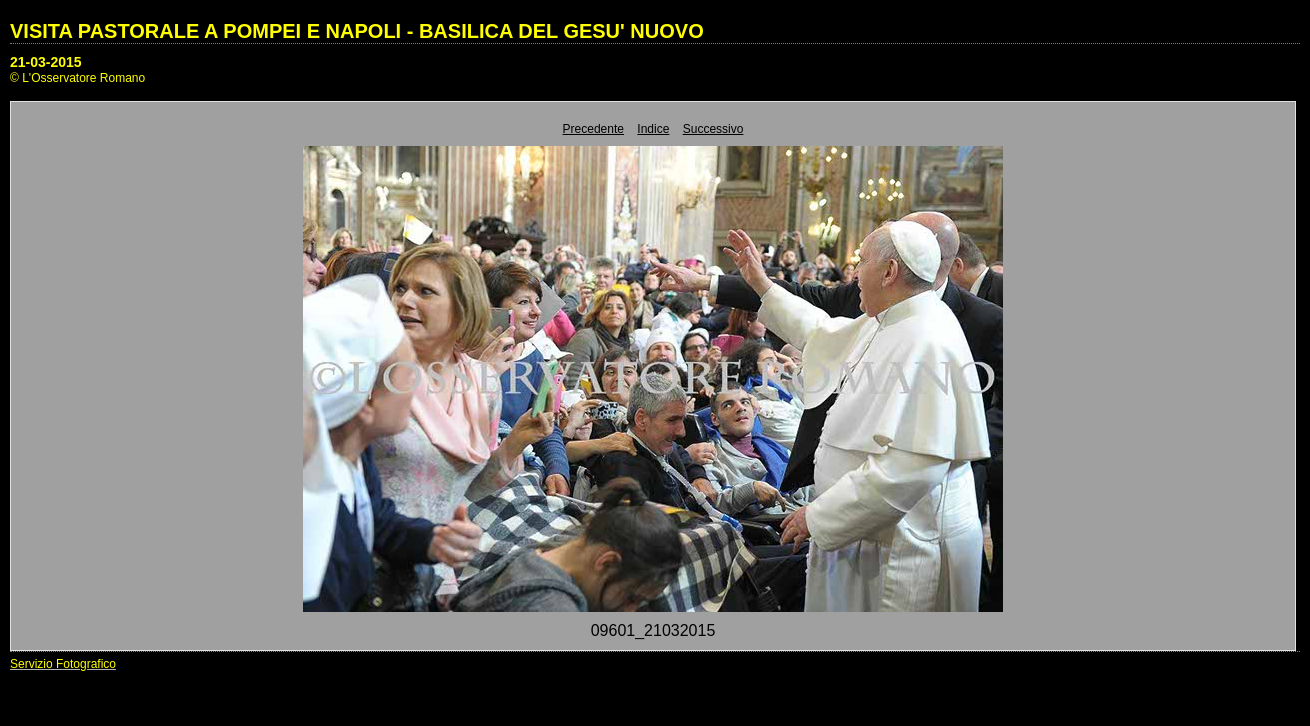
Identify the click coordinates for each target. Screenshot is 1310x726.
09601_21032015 (653, 630)
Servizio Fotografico (63, 664)
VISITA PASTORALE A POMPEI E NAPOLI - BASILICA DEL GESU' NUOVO (357, 31)
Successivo (713, 129)
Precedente (593, 129)
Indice (653, 129)
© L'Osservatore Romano (77, 78)
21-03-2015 (46, 62)
